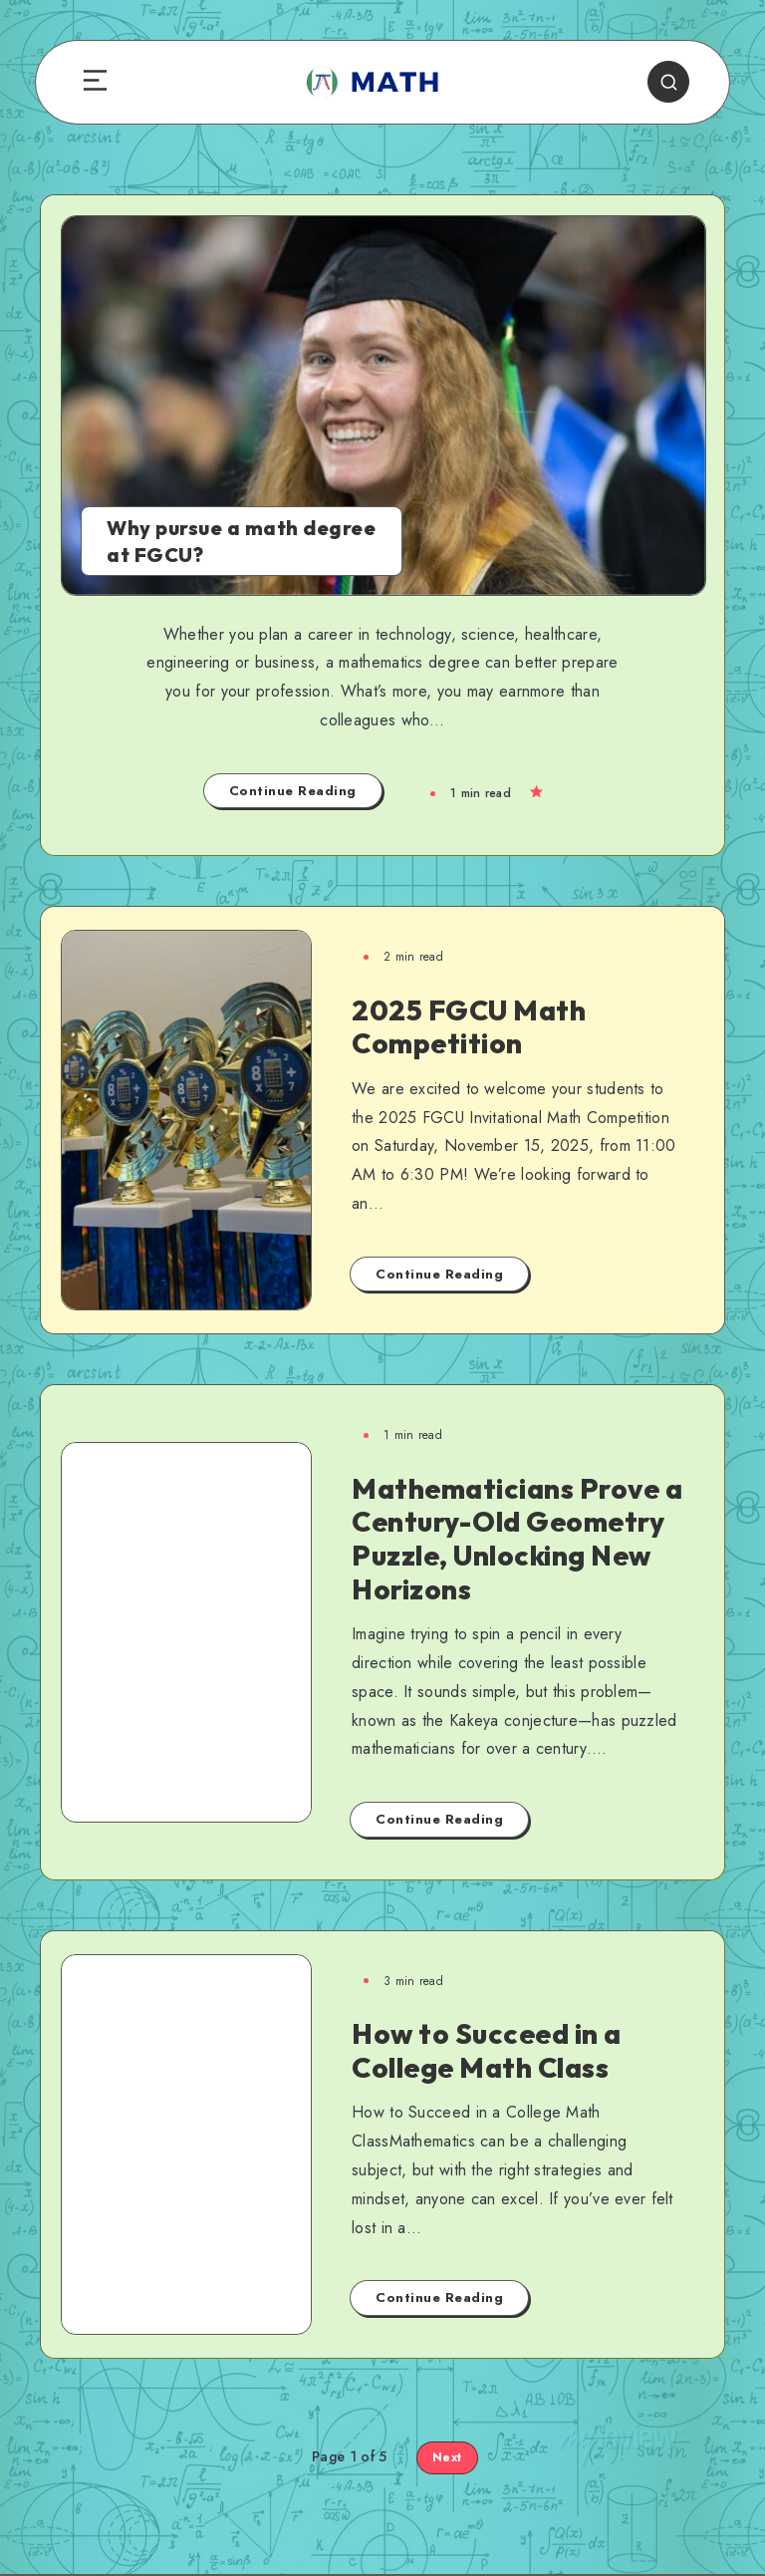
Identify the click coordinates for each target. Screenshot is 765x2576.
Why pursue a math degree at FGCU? (241, 541)
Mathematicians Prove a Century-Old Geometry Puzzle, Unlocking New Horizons (517, 1538)
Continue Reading (293, 790)
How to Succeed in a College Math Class (487, 2050)
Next (447, 2457)
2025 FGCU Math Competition (469, 1027)
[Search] (668, 82)
